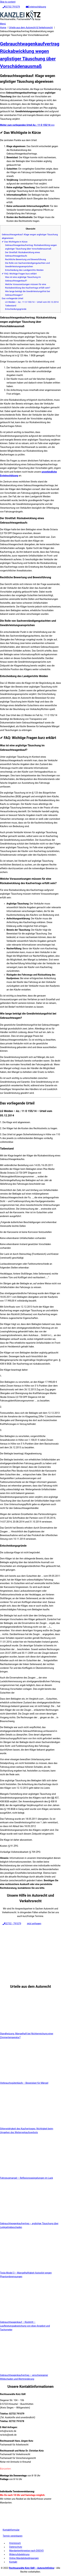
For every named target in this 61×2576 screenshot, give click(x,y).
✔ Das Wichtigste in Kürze (14, 241)
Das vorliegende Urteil (12, 298)
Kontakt (13, 2562)
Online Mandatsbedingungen (24, 2558)
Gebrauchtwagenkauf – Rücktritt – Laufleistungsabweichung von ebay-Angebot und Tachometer (25, 2326)
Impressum (15, 2543)
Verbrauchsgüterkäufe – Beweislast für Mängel (24, 2083)
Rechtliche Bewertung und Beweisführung (25, 259)
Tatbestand (10, 305)
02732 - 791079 (12, 1923)
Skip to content (7, 1)
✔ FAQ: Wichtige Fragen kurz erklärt (19, 273)
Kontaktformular (11, 2529)
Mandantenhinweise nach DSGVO (26, 2550)
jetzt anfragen (34, 1923)
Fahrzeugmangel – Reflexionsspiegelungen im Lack (26, 2178)
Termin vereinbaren (12, 2536)
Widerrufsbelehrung (19, 2554)
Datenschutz (15, 2547)
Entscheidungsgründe (15, 309)
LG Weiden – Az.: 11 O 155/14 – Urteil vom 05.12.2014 (31, 302)
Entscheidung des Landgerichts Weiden (24, 270)
